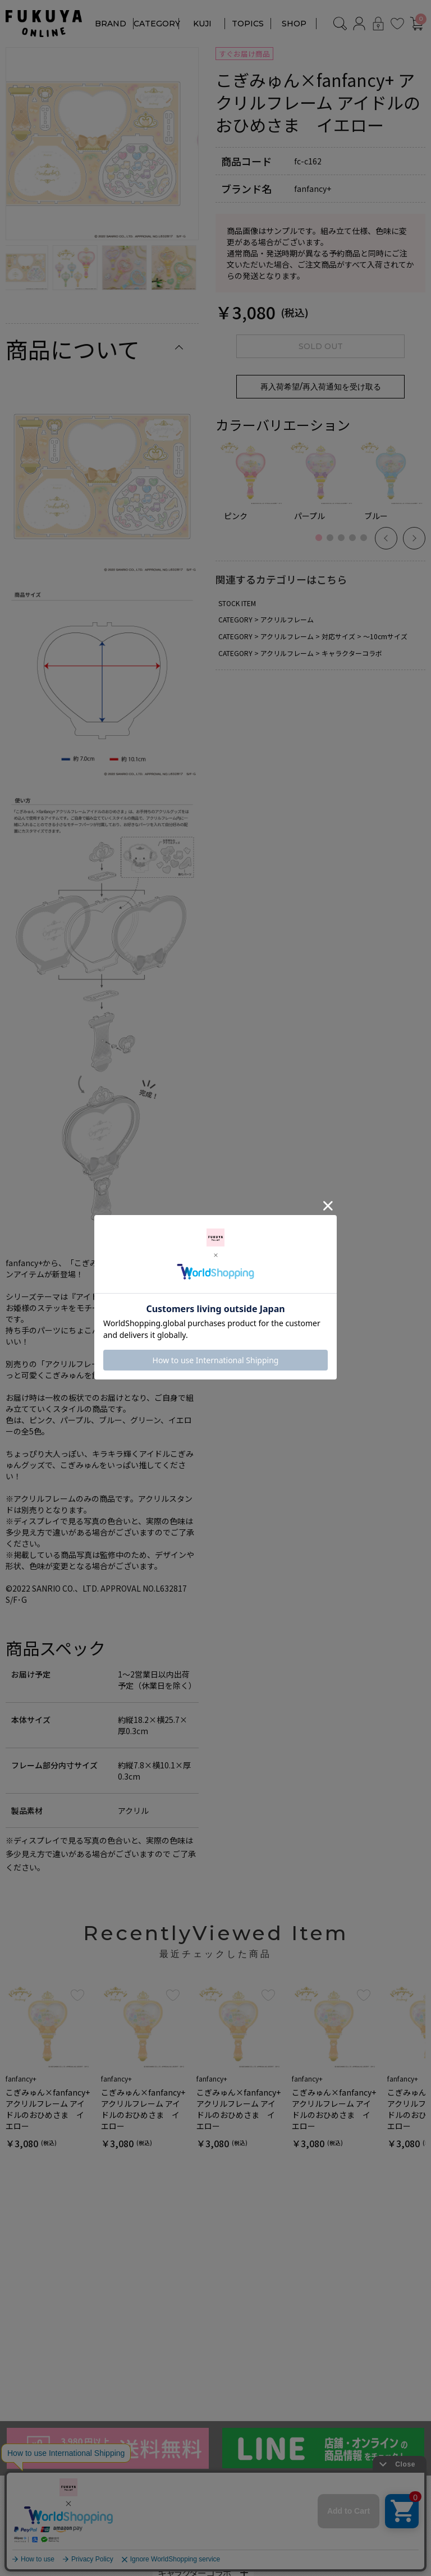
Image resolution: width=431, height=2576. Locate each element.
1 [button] (321, 543)
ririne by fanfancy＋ (45, 2545)
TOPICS (248, 24)
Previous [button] (386, 538)
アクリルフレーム (287, 619)
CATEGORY (157, 24)
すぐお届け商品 (244, 53)
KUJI (202, 24)
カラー (171, 2535)
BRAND (110, 24)
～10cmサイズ (385, 636)
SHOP (294, 24)
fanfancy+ (25, 2512)
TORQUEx (26, 2562)
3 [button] (344, 543)
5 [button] (366, 543)
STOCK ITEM (237, 603)
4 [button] (355, 543)
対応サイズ (338, 636)
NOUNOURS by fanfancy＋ (60, 2529)
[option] (102, 144)
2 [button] (332, 543)
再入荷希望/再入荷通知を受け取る (320, 387)
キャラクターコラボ (352, 653)
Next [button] (414, 538)
